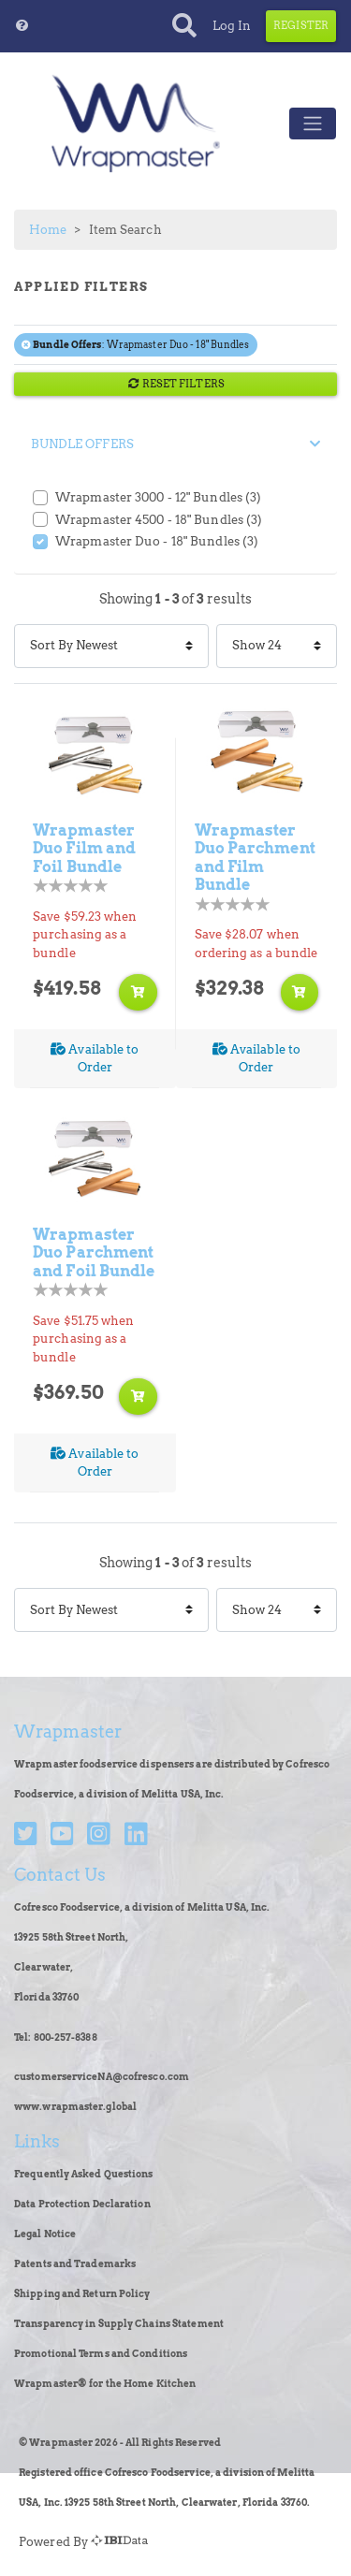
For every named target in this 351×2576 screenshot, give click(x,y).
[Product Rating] (71, 886)
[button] (22, 26)
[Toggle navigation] (312, 123)
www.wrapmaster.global (75, 2107)
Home (47, 230)
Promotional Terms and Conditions (100, 2354)
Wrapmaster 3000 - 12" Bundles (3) (158, 497)
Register (301, 25)
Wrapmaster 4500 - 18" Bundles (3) (158, 520)
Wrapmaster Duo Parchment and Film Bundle (255, 858)
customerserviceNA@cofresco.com (101, 2077)
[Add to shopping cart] (137, 992)
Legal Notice (45, 2234)
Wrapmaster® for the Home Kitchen (105, 2384)
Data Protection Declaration (82, 2204)
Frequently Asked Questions (84, 2174)
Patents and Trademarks (75, 2264)
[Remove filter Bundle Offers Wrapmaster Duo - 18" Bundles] (27, 345)
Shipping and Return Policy (82, 2294)
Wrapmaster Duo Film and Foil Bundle (84, 848)
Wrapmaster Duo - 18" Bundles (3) (156, 541)
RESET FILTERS (175, 383)
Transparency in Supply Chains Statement (119, 2324)
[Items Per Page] (276, 646)
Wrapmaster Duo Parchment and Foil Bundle (94, 1252)
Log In (232, 26)
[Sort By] (111, 646)
